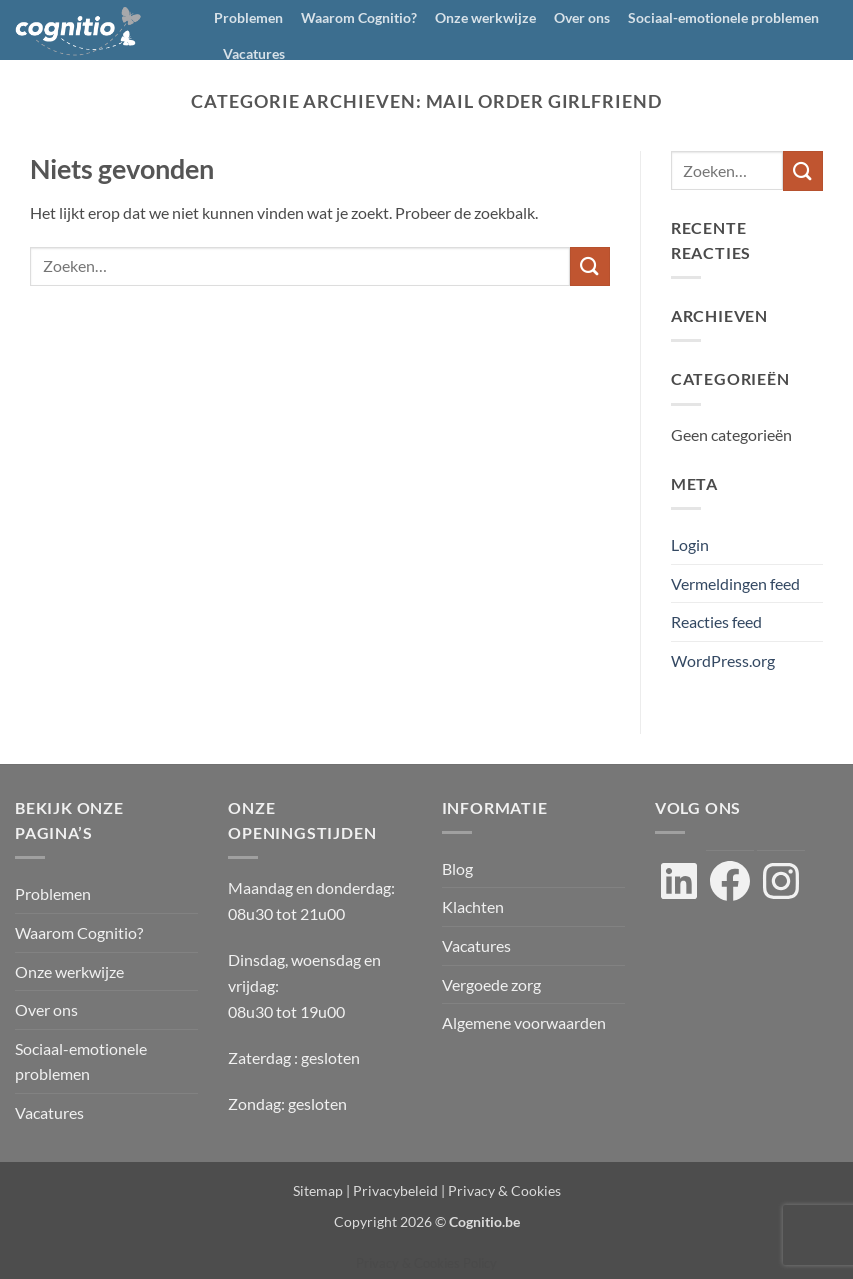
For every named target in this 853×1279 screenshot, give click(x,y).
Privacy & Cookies (504, 1190)
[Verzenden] (590, 266)
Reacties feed (716, 621)
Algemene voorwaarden (524, 1022)
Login (690, 544)
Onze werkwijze (485, 17)
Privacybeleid (395, 1190)
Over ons (582, 17)
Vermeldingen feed (735, 583)
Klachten (473, 906)
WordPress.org (723, 660)
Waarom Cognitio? (359, 17)
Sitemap (318, 1190)
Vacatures (254, 53)
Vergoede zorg (491, 984)
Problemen (248, 17)
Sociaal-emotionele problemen (723, 17)
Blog (457, 868)
